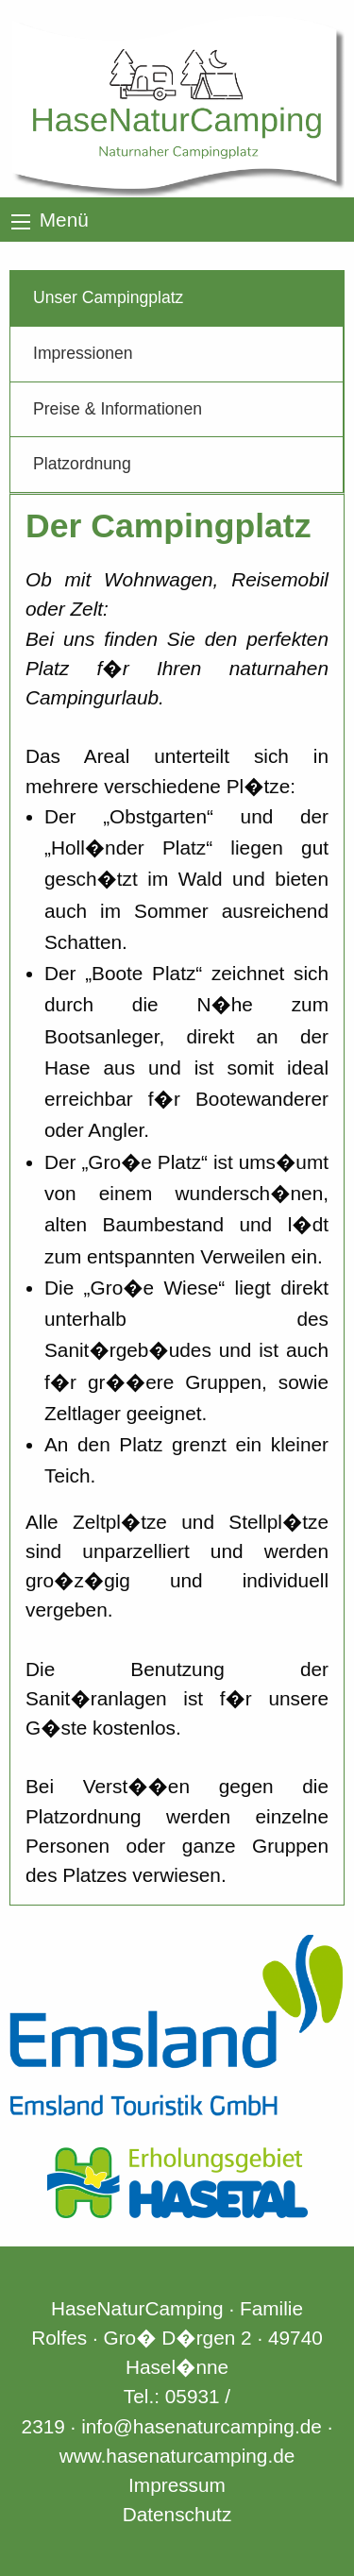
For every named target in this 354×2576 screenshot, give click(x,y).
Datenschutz (177, 2514)
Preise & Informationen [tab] (117, 408)
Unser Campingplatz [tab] (108, 297)
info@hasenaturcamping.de (201, 2426)
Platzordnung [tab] (82, 463)
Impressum (177, 2485)
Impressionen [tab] (83, 353)
